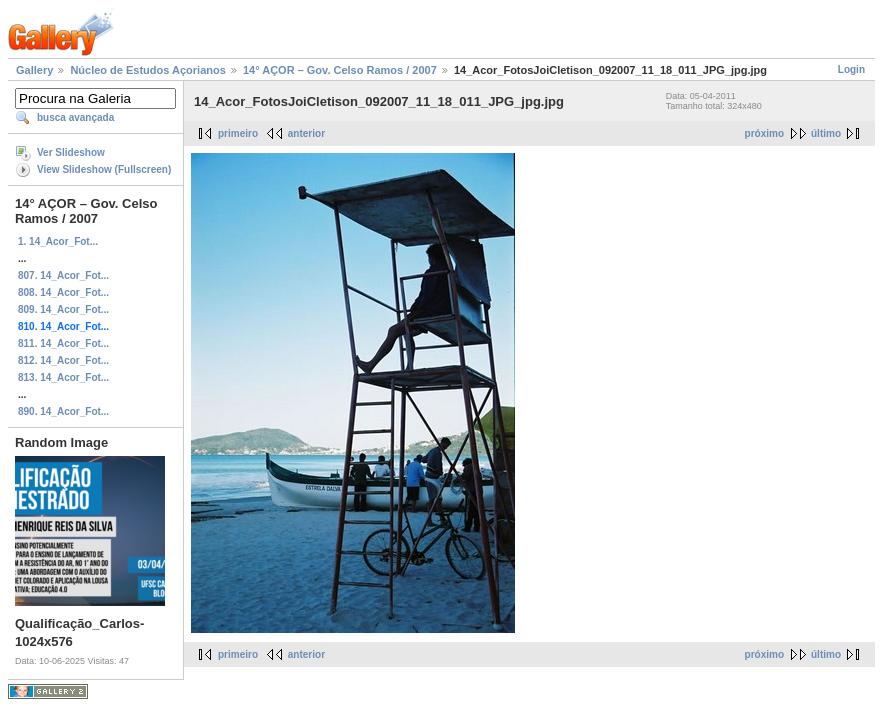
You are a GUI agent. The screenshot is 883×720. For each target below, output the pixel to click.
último (826, 133)
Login (851, 69)
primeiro (238, 133)
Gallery (34, 70)
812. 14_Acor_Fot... (63, 360)
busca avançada (75, 117)
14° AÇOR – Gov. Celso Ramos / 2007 (340, 70)
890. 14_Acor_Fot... (63, 411)
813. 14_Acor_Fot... (63, 377)
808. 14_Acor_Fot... (63, 292)
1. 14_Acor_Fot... (58, 241)
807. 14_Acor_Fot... (63, 275)
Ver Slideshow (71, 152)
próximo (764, 133)
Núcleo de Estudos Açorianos (147, 70)
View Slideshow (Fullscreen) (104, 169)
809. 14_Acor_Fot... (63, 309)
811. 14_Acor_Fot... (63, 343)
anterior (306, 133)
